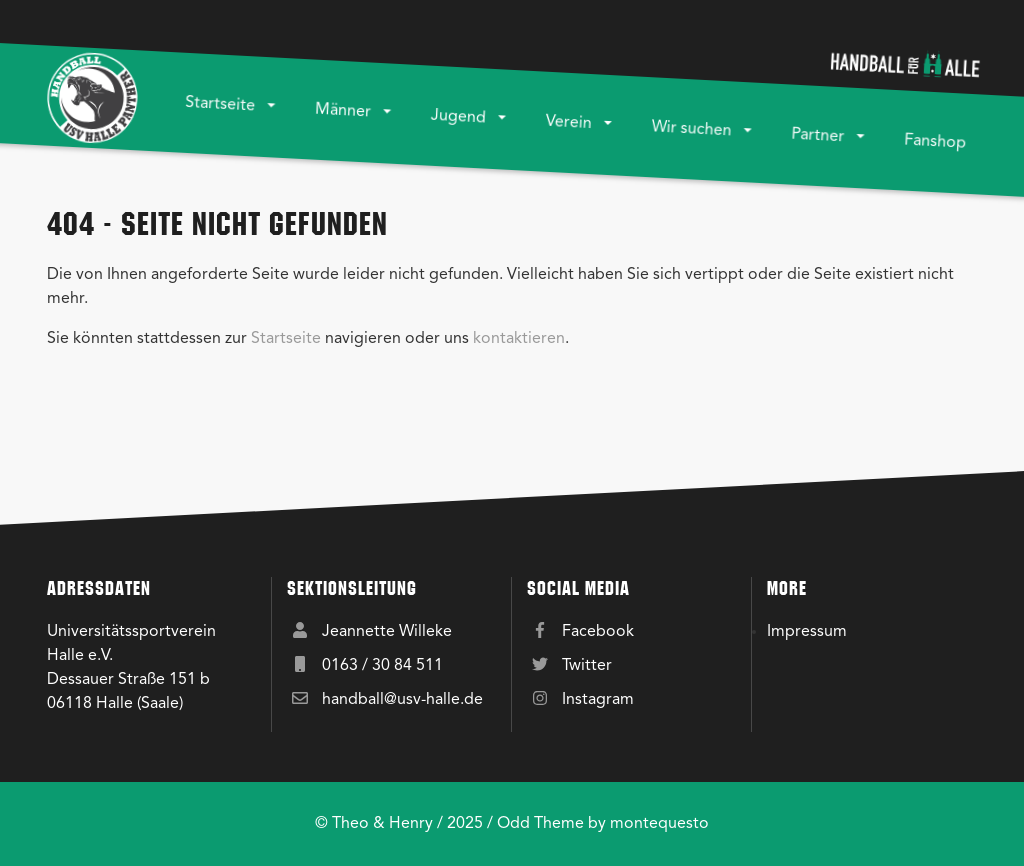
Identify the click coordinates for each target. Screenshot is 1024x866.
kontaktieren (519, 339)
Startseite (286, 339)
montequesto (659, 824)
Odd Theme (540, 824)
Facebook (598, 632)
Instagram (598, 700)
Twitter (587, 666)
